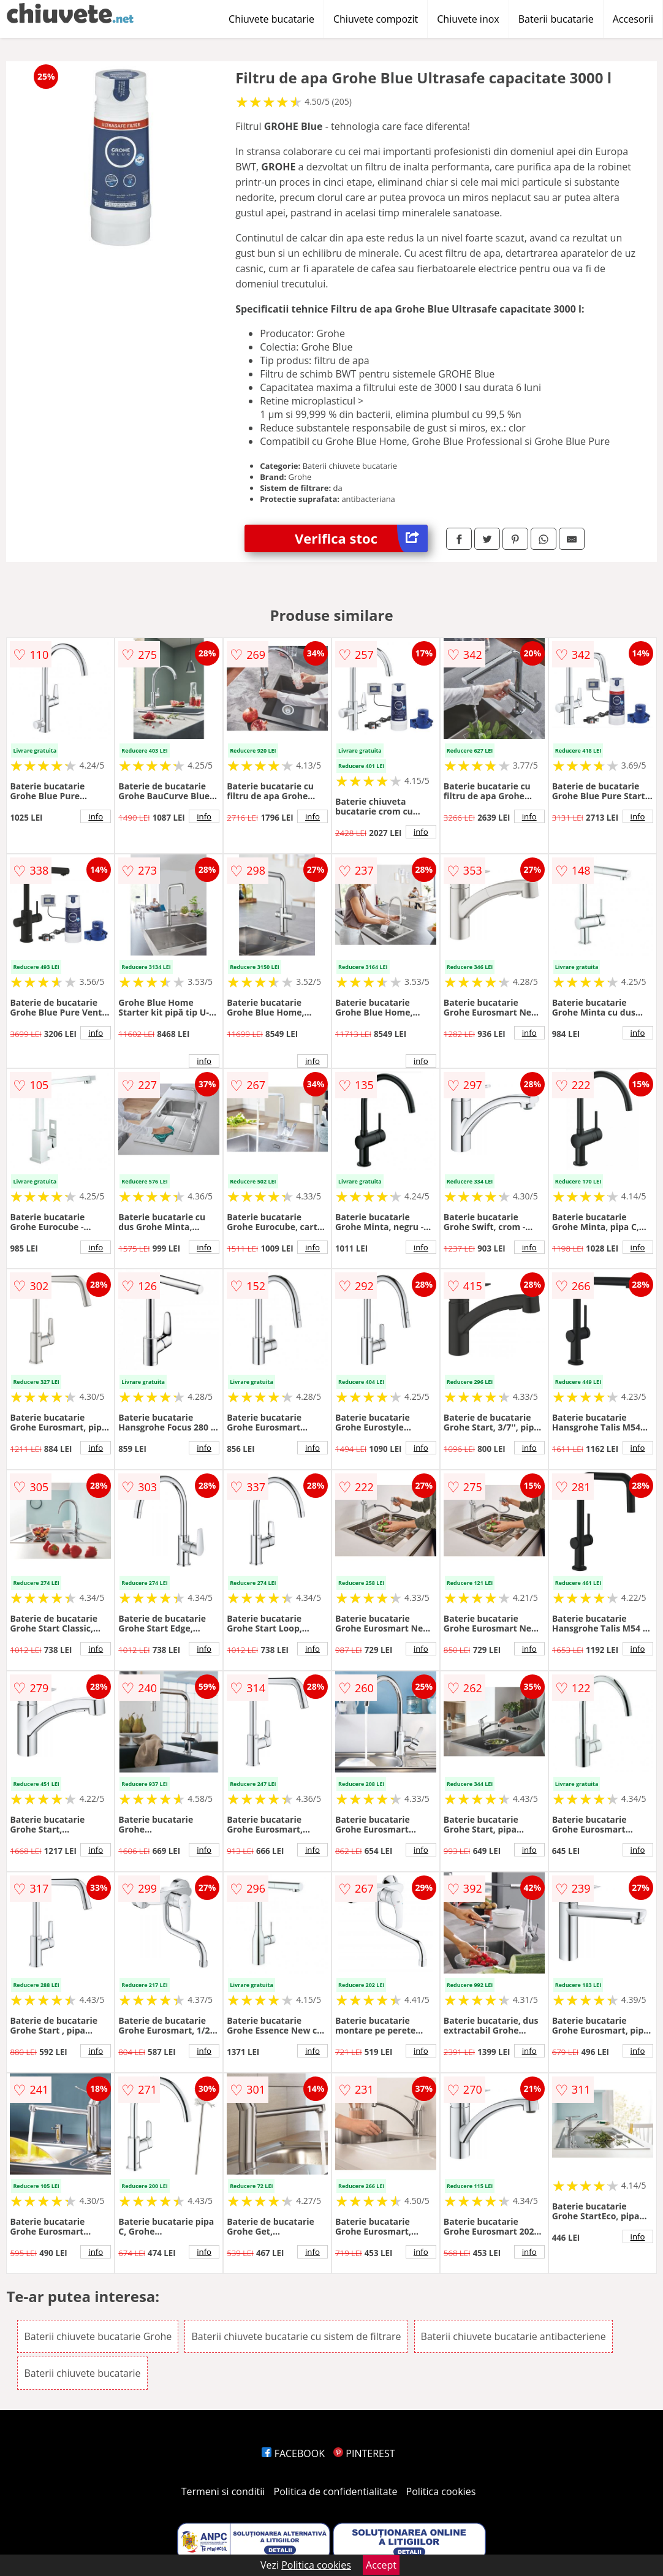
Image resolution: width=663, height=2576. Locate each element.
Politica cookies (441, 2491)
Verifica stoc (361, 538)
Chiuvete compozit (375, 19)
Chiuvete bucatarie (271, 19)
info (95, 816)
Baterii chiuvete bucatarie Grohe (98, 2336)
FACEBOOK (293, 2453)
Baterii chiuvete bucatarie (82, 2373)
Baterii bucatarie (556, 19)
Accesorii (633, 19)
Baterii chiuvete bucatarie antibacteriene (513, 2336)
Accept (381, 2565)
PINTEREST (364, 2453)
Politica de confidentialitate (336, 2491)
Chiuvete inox (468, 19)
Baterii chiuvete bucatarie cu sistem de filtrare (296, 2336)
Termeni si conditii (223, 2491)
